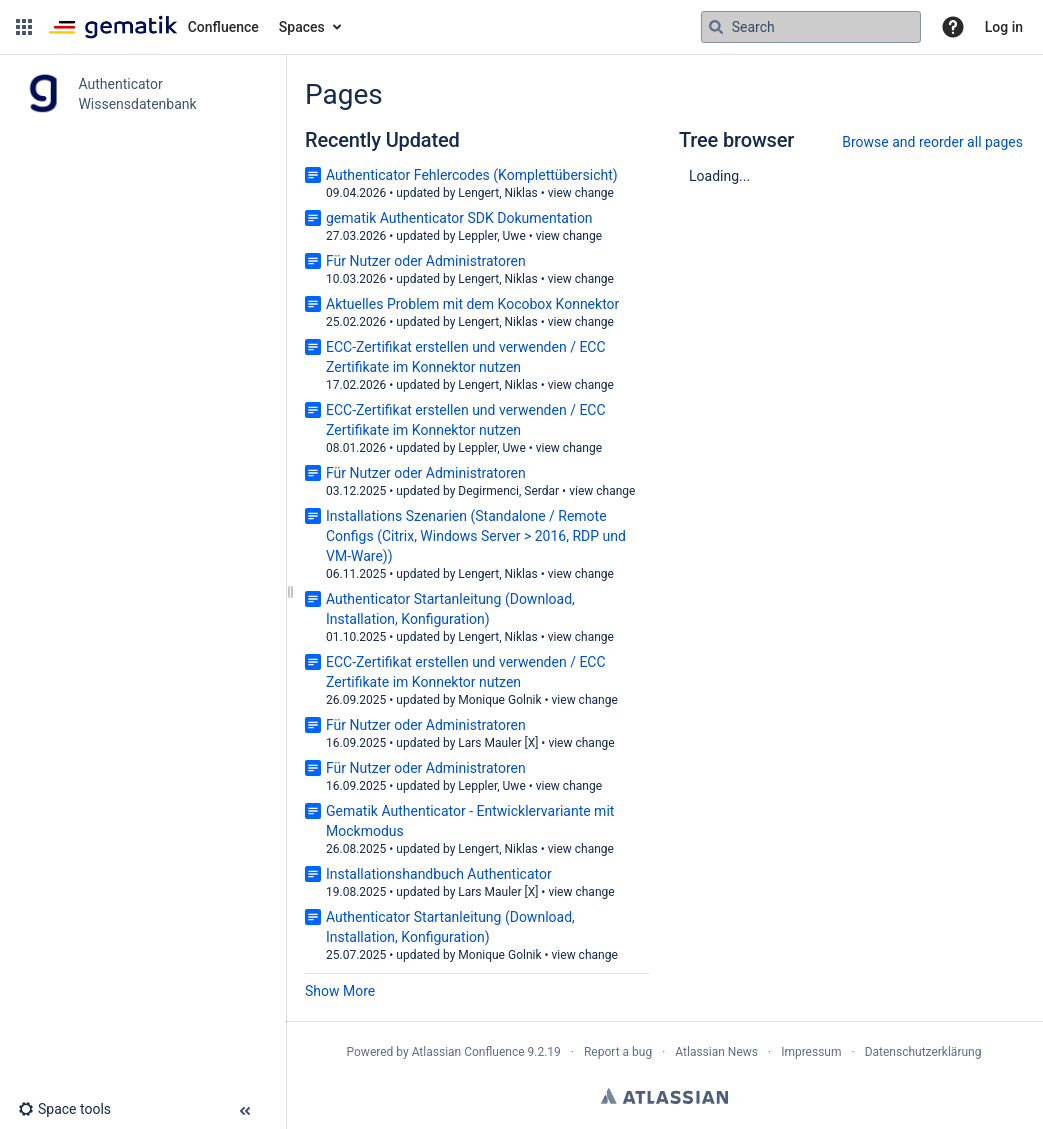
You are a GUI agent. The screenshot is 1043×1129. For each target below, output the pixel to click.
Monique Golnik (499, 700)
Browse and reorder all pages (932, 142)
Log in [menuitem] (1004, 27)
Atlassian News (716, 1052)
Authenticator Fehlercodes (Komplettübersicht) (472, 175)
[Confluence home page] (153, 27)
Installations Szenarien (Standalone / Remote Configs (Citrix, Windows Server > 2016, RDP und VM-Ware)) (476, 536)
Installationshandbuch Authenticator (439, 874)
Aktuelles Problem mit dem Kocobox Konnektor (472, 304)
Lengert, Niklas (497, 193)
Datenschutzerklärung (923, 1052)
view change (581, 193)
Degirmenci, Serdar (508, 491)
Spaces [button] (302, 27)
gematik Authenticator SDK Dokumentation (459, 218)
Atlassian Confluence (468, 1052)
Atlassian (664, 1096)
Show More (340, 991)
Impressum (811, 1052)
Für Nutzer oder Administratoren (426, 261)
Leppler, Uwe (491, 236)
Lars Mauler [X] (498, 743)
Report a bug (618, 1052)
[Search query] (811, 27)
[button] (24, 27)
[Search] (716, 27)
